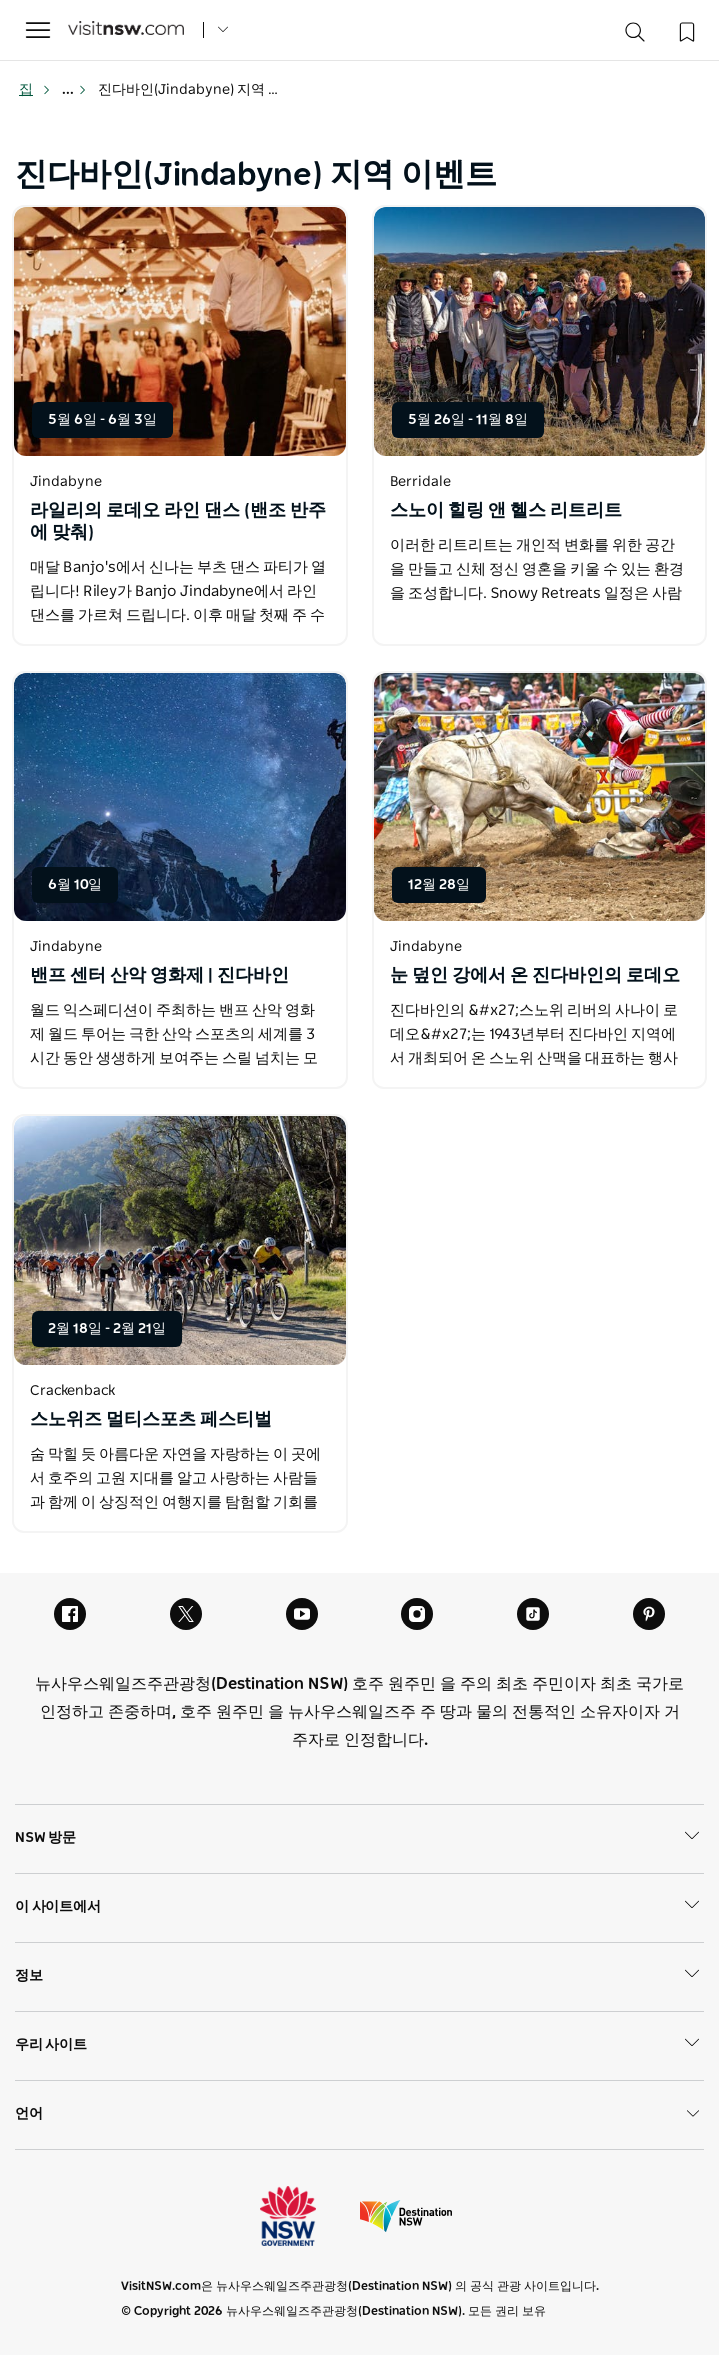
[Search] (635, 36)
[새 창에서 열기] (180, 331)
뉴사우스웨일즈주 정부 (306, 2216)
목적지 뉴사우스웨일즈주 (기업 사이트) (406, 2216)
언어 (359, 2114)
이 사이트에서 (359, 1908)
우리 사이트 (359, 2046)
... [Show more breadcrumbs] (74, 90)
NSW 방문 (359, 1839)
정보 (359, 1977)
